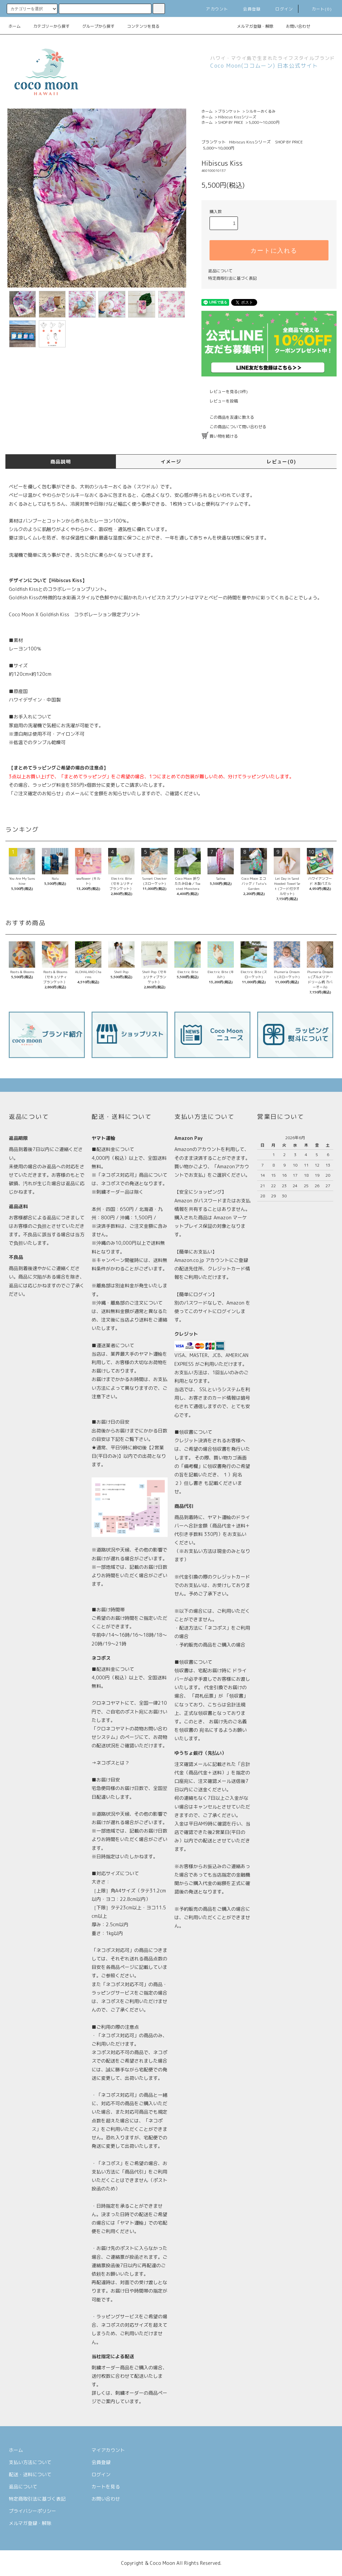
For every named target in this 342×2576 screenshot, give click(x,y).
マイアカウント (108, 2450)
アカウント (213, 9)
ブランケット (229, 111)
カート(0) (317, 9)
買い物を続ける (219, 436)
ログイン (280, 9)
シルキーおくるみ (260, 111)
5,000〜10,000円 (264, 122)
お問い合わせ (294, 26)
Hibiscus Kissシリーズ (237, 117)
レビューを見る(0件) (224, 391)
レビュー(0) (281, 461)
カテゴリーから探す (47, 26)
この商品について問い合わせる (233, 427)
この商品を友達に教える (227, 417)
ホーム (14, 26)
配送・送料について (30, 2474)
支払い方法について (30, 2462)
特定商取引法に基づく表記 (232, 278)
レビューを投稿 (219, 401)
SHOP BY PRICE (230, 122)
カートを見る (106, 2486)
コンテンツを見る (139, 26)
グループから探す (94, 26)
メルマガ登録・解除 (251, 26)
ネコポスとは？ (112, 1763)
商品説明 (60, 461)
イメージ (171, 461)
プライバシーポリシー (32, 2511)
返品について (220, 271)
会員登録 (248, 9)
